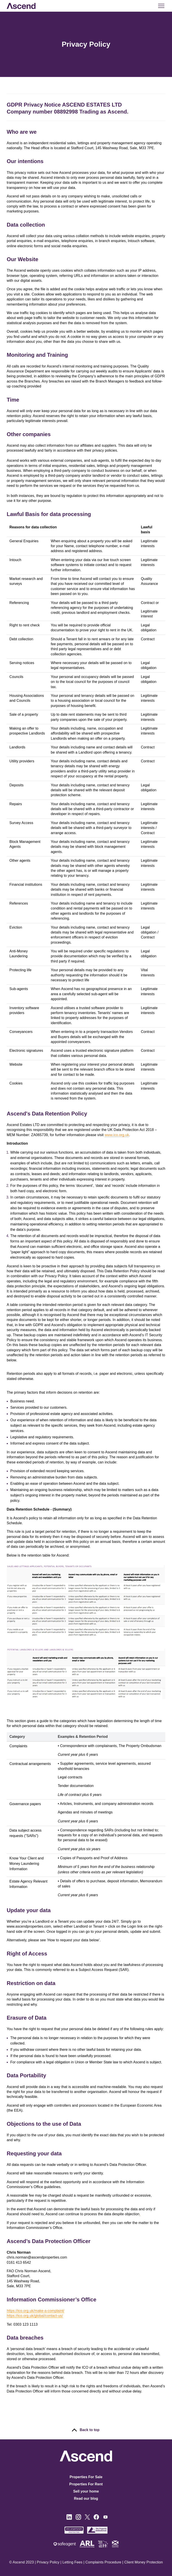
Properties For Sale (86, 2477)
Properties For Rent (86, 2484)
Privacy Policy (48, 2562)
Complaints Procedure (103, 2562)
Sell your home (86, 2491)
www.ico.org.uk (117, 1135)
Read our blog (86, 2498)
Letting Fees (72, 2562)
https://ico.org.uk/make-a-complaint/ (35, 2311)
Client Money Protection (143, 2562)
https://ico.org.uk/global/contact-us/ (35, 2316)
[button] (161, 6)
